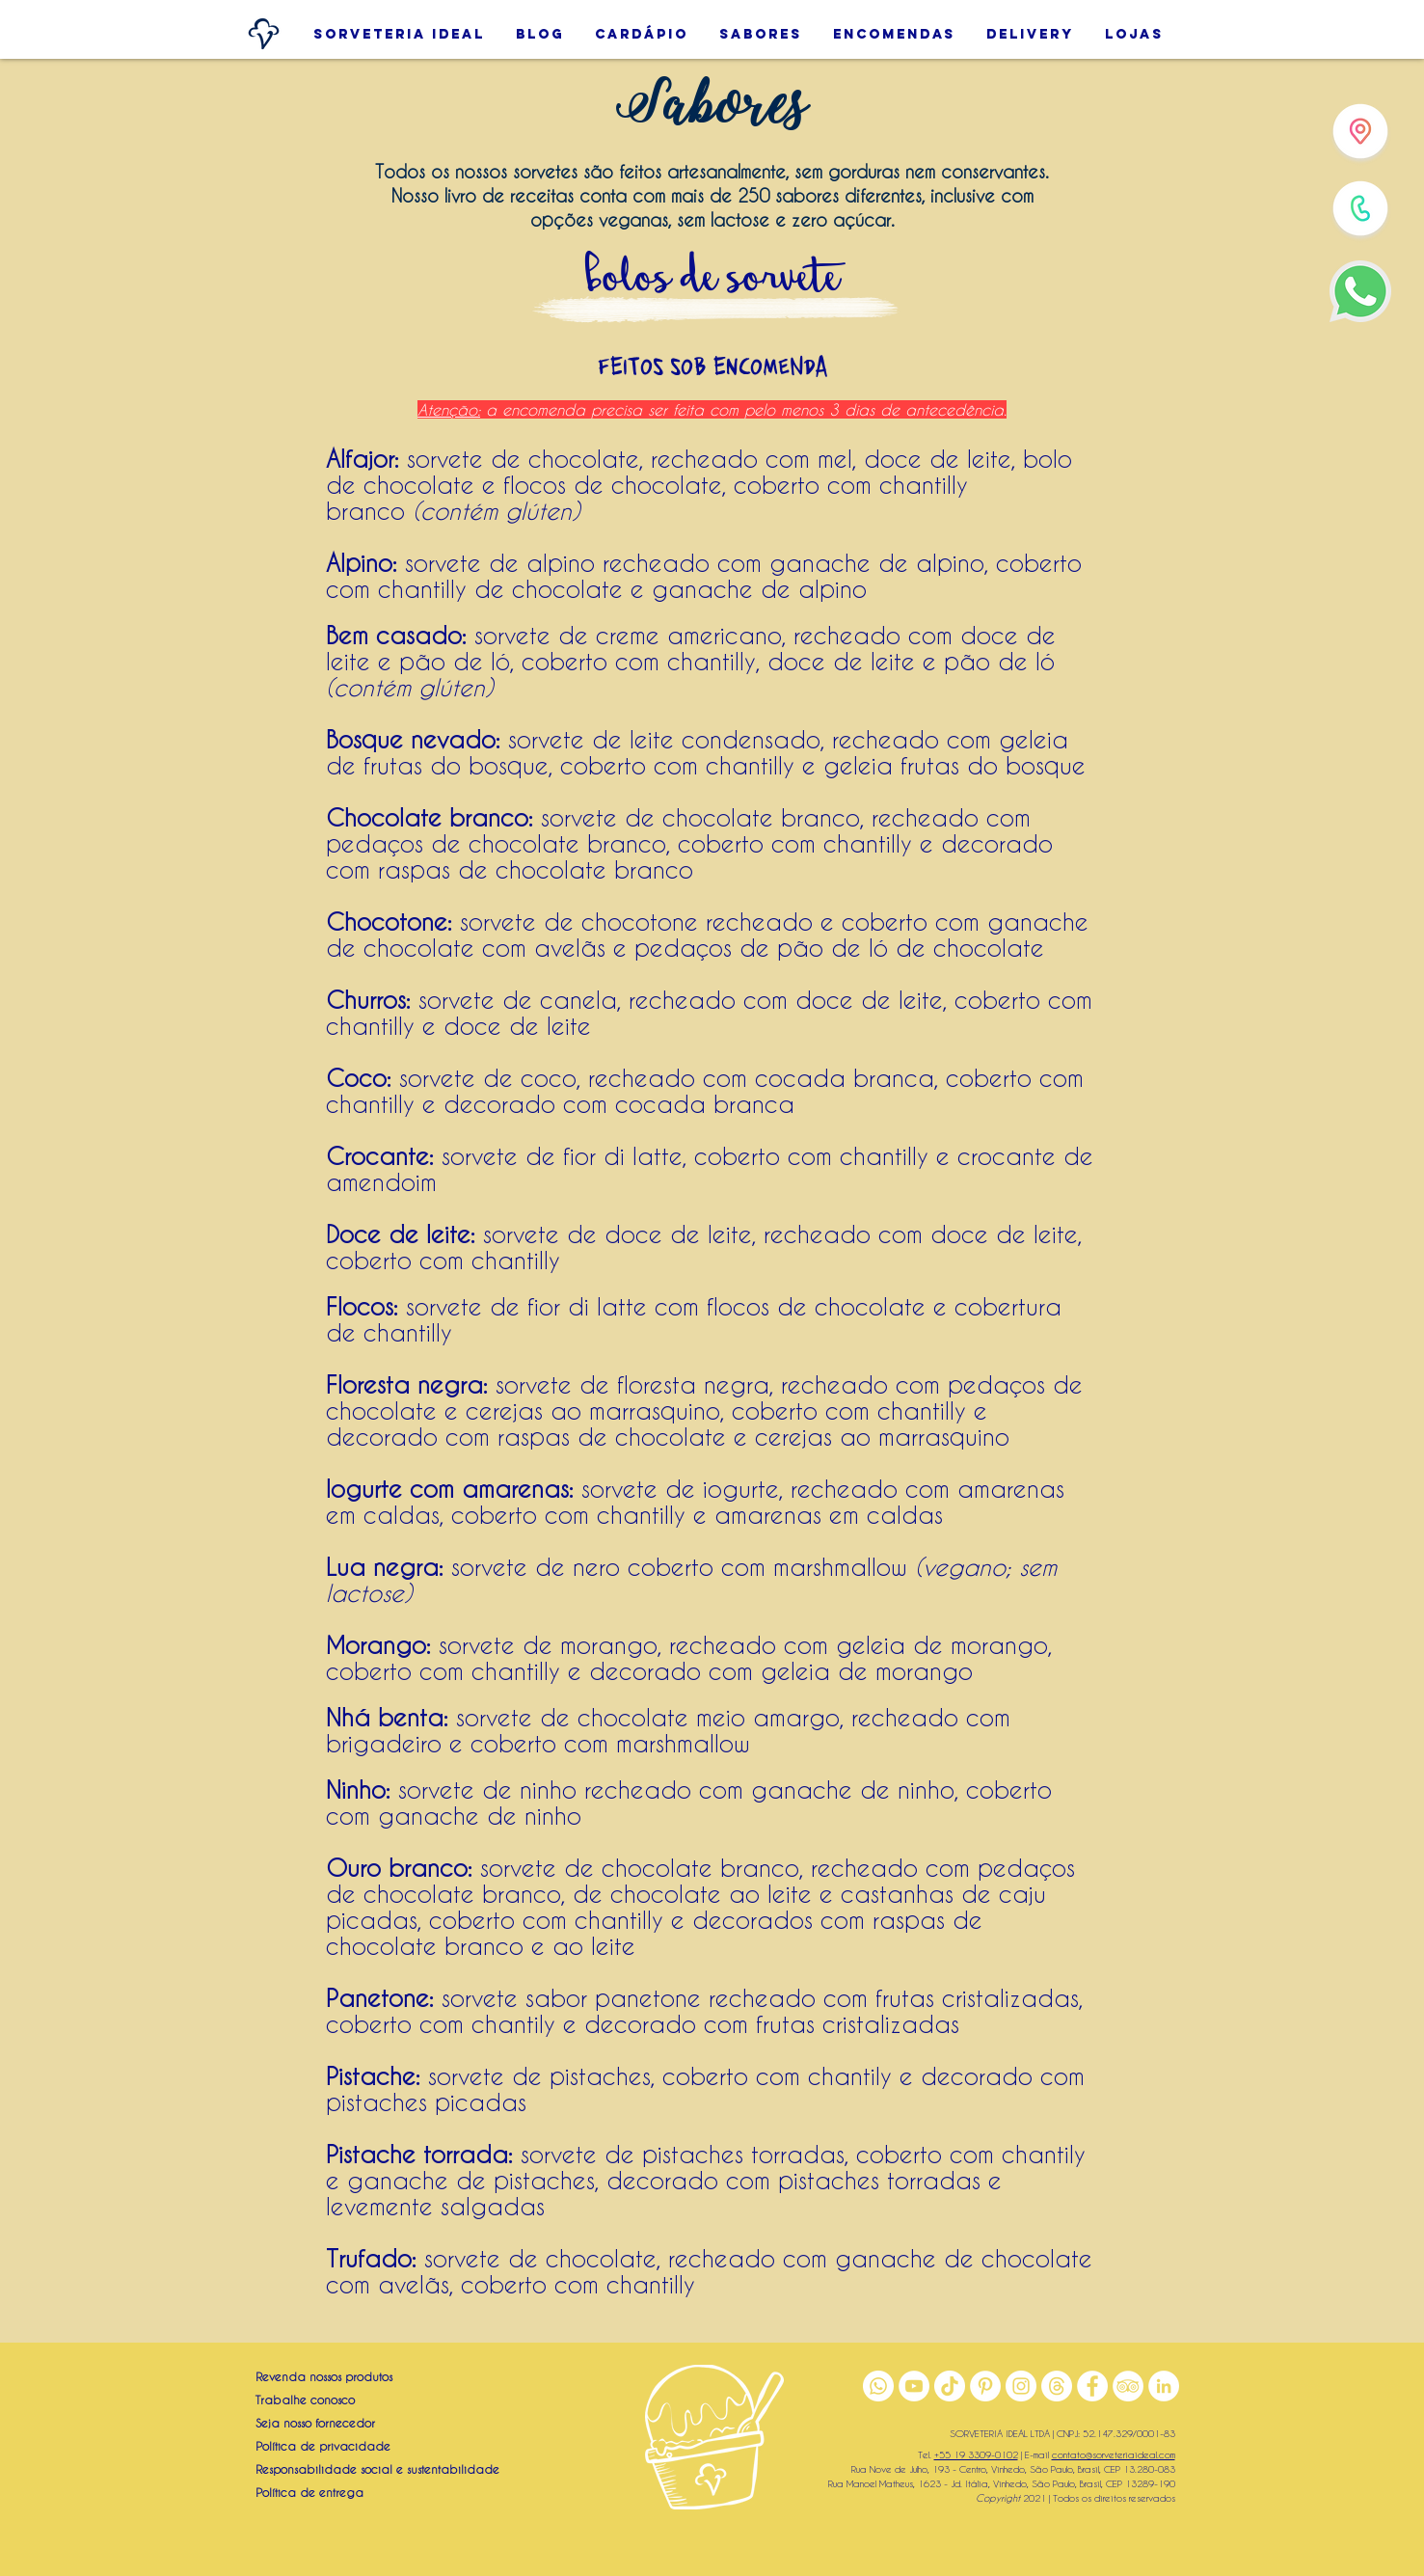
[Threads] (1056, 2386)
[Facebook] (1092, 2386)
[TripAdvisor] (1128, 2386)
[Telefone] (1360, 208)
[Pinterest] (985, 2386)
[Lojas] (1360, 131)
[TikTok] (949, 2386)
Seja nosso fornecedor (315, 2422)
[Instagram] (1021, 2386)
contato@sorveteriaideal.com (1113, 2454)
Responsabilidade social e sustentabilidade (377, 2469)
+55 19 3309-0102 (976, 2454)
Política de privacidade (322, 2446)
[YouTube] (914, 2386)
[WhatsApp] (1360, 291)
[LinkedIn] (1163, 2386)
